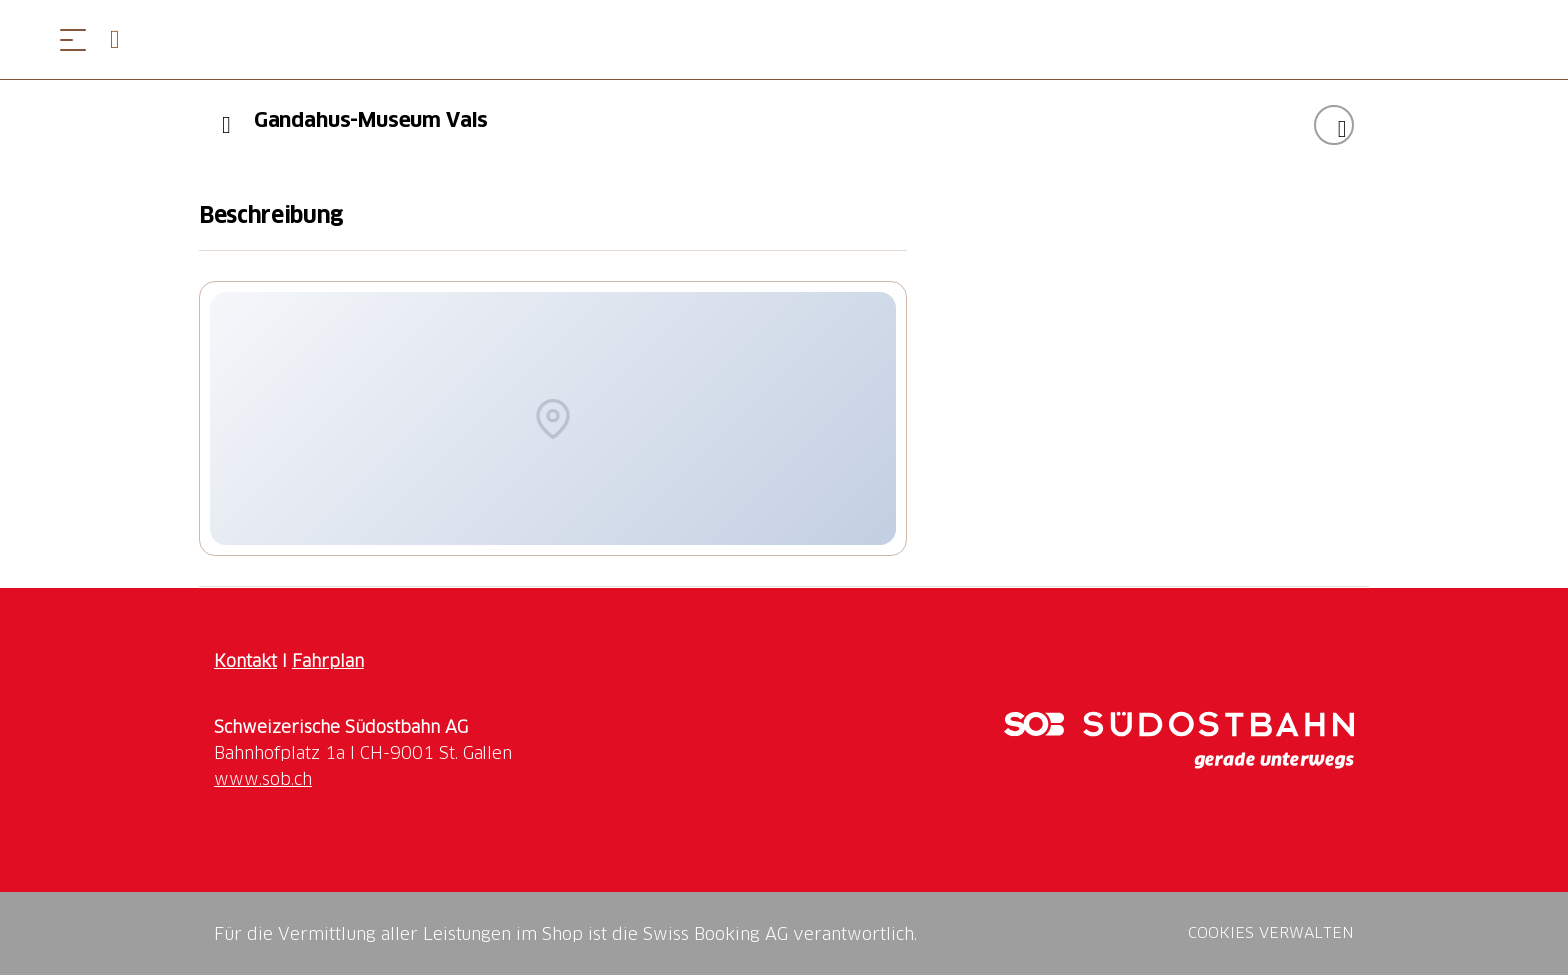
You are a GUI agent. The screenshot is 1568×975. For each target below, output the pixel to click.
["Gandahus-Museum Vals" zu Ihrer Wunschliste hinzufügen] (1334, 125)
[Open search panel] (123, 39)
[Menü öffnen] (73, 39)
